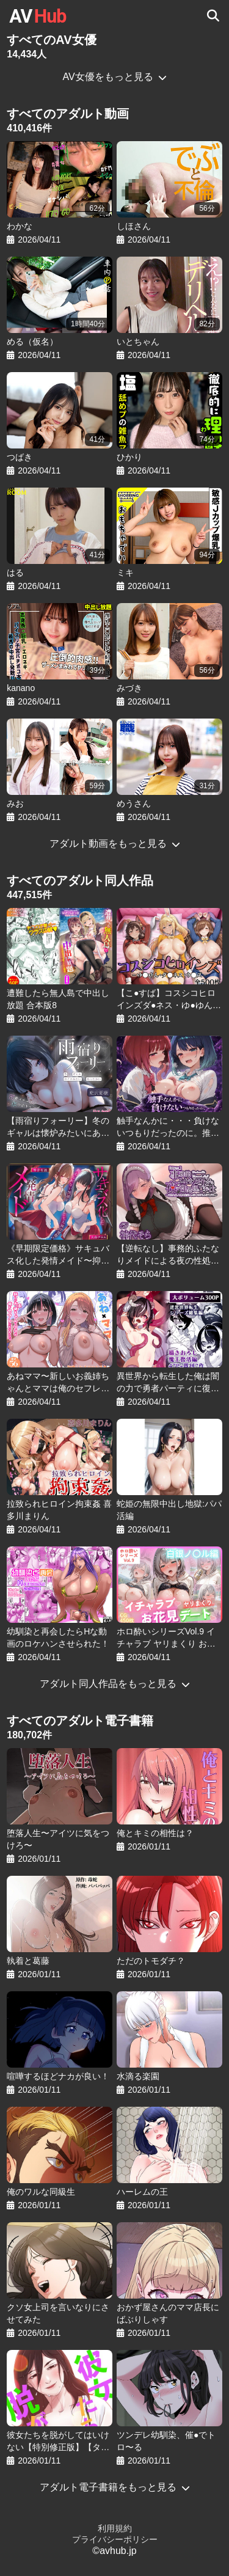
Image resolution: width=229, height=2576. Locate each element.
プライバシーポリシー (115, 2539)
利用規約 (115, 2528)
